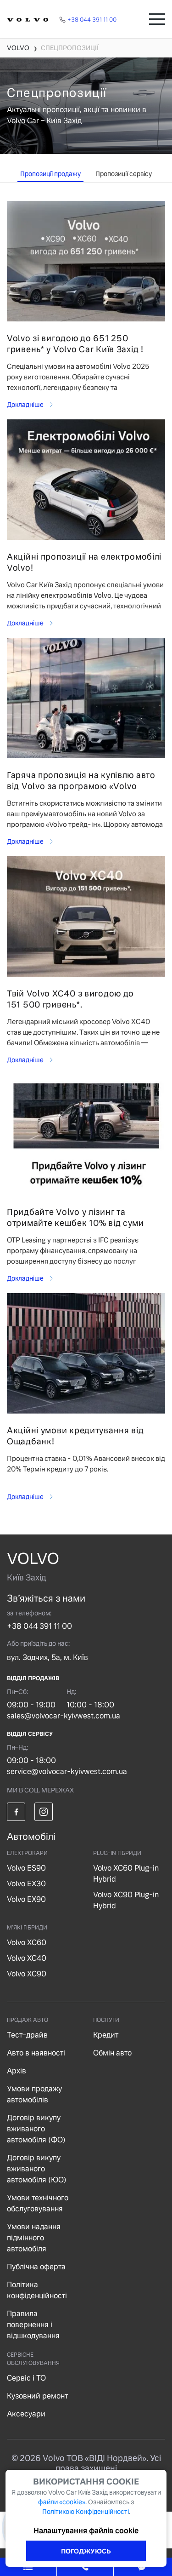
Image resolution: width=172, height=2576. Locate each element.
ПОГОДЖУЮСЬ (86, 2551)
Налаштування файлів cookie (86, 2531)
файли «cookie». (62, 2502)
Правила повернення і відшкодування (33, 2325)
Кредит (105, 2035)
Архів (16, 2071)
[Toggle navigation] (157, 19)
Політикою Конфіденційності (85, 2511)
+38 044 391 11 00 (39, 1626)
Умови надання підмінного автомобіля (34, 2238)
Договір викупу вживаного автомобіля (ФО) (36, 2129)
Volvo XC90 (26, 1974)
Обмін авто (112, 2053)
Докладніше (26, 405)
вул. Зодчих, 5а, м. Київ (47, 1657)
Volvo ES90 (26, 1868)
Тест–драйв (27, 2035)
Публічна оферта (36, 2267)
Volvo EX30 (26, 1884)
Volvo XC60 (26, 1942)
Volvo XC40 (26, 1958)
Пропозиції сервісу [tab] (123, 174)
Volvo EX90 (26, 1899)
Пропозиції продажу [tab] (50, 174)
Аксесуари (26, 2414)
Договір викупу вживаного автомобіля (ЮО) (37, 2169)
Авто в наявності (36, 2053)
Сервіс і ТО (26, 2378)
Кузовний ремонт (37, 2396)
